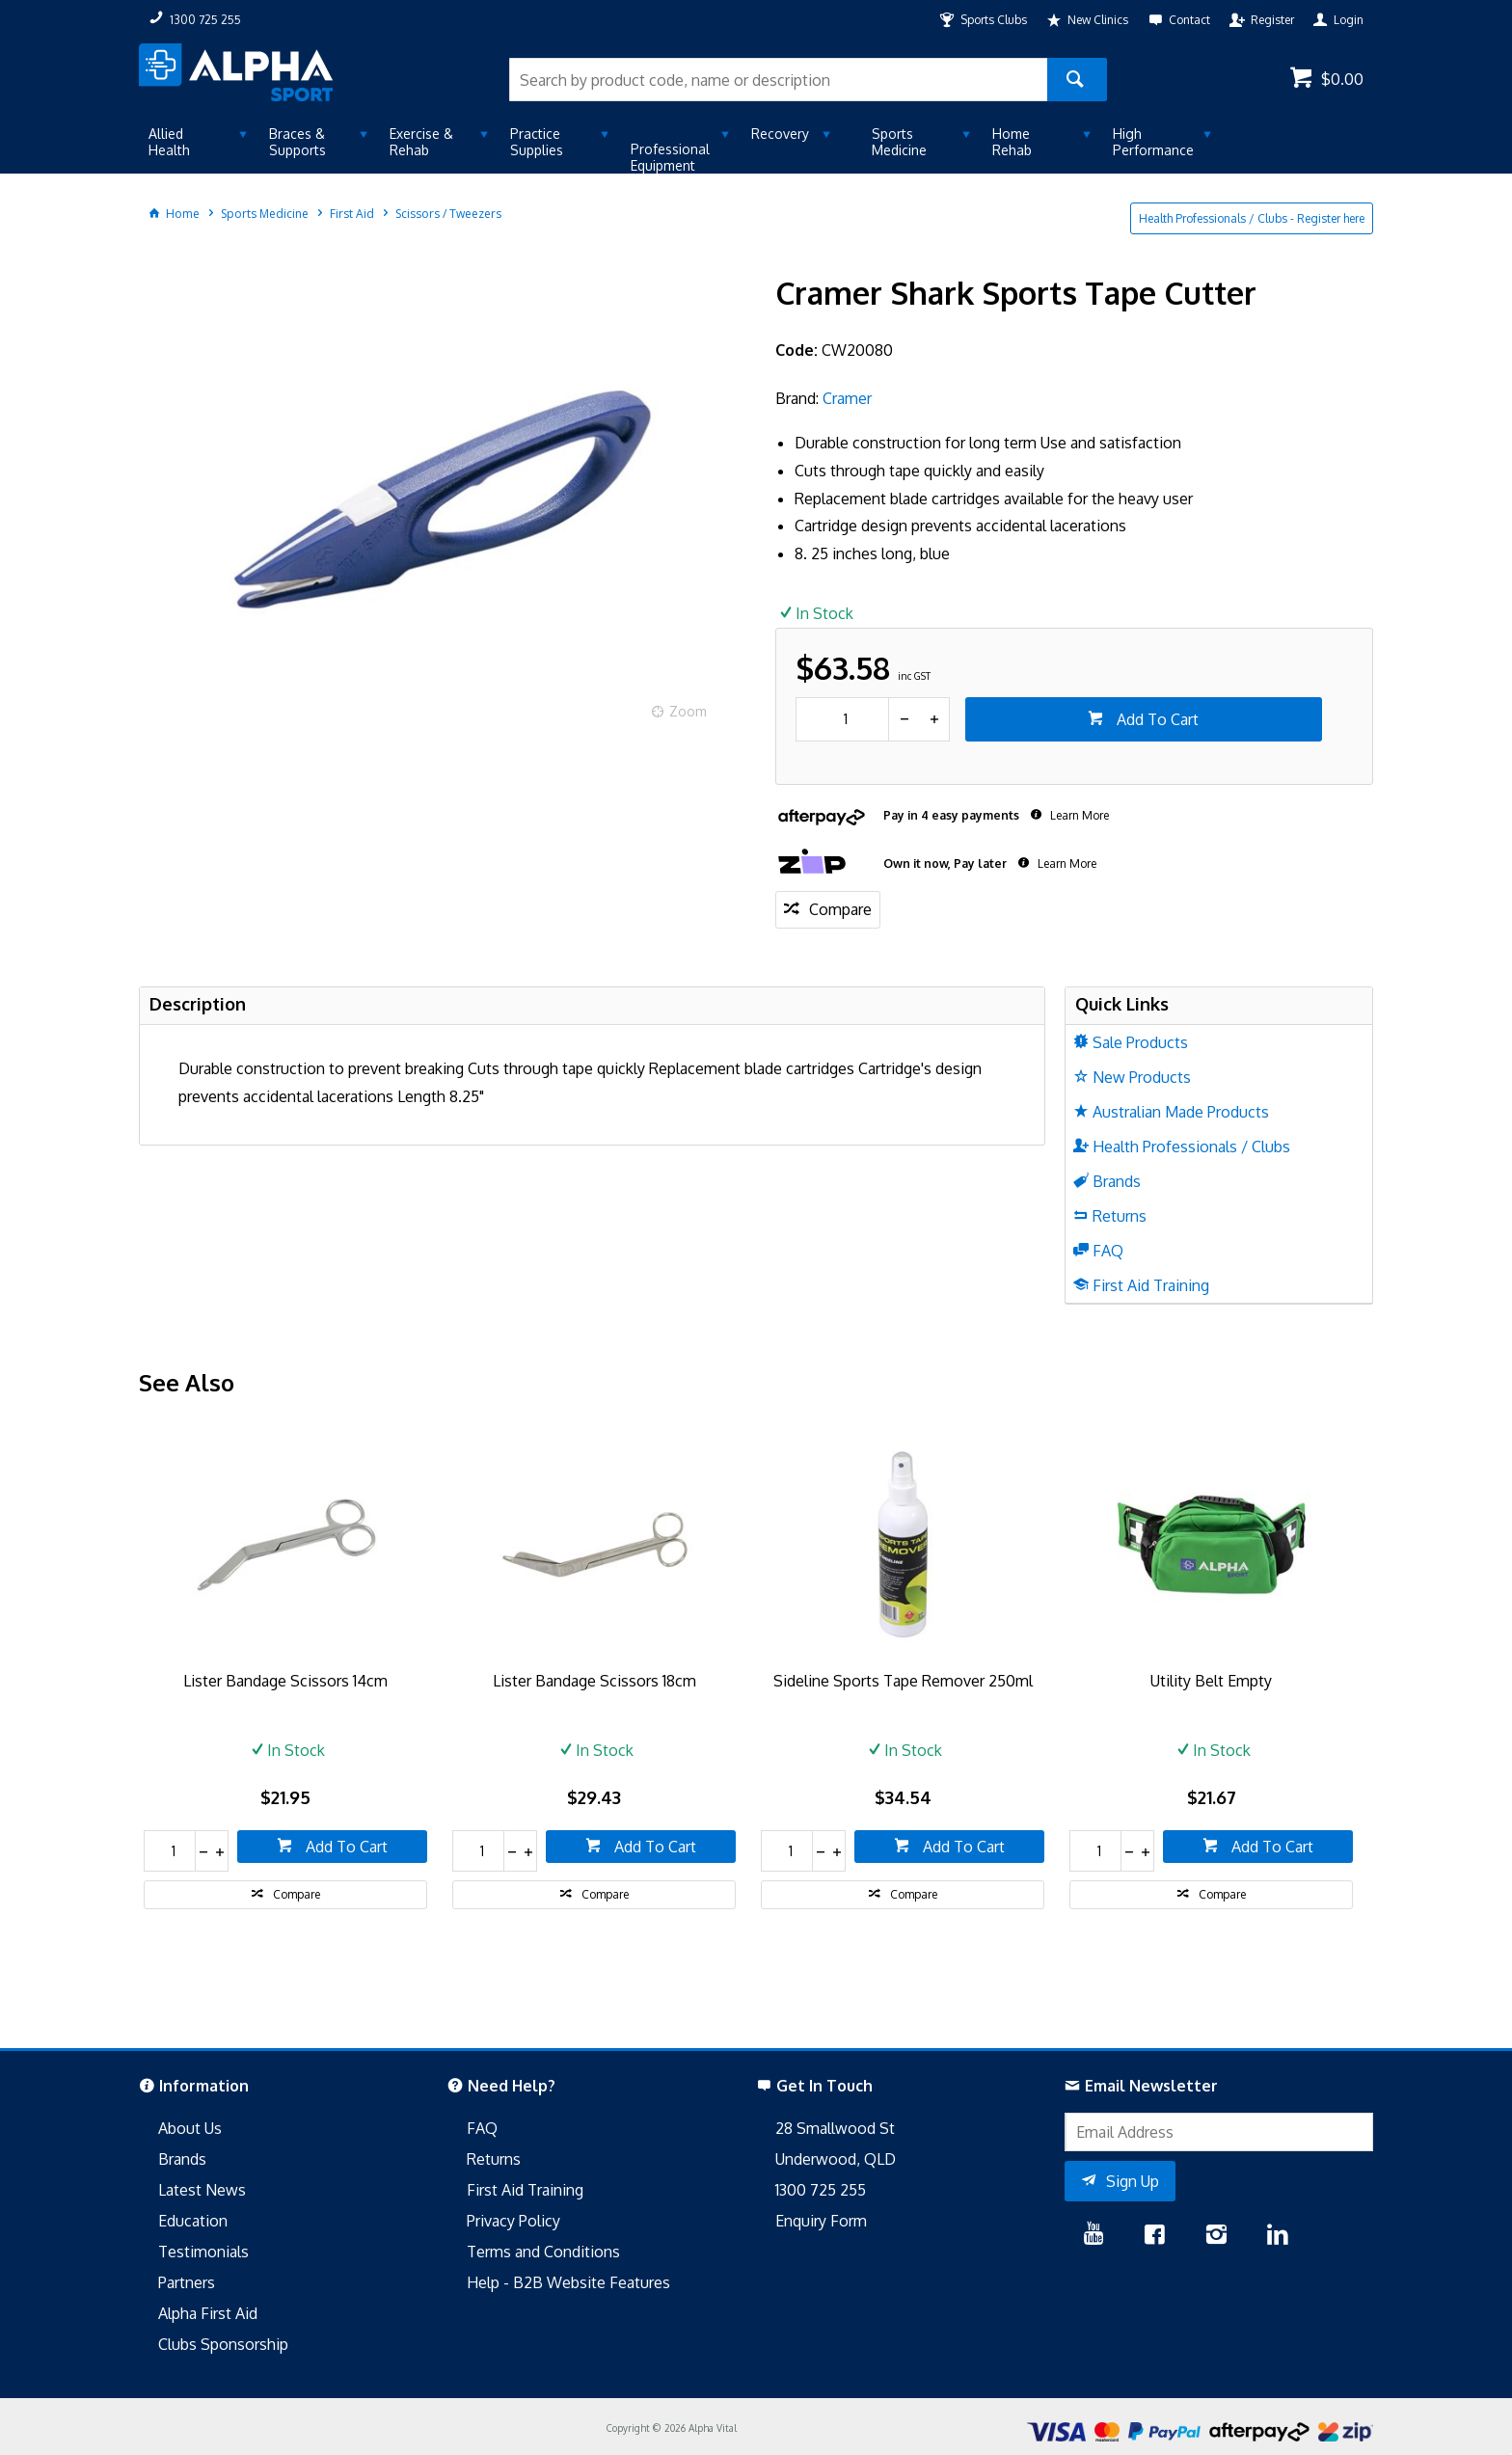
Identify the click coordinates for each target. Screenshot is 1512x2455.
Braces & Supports (297, 141)
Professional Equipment (670, 157)
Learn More (1078, 815)
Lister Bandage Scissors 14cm (285, 1680)
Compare (840, 909)
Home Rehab (1012, 141)
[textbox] (778, 79)
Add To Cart (1156, 719)
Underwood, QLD (835, 2159)
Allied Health (169, 141)
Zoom (688, 711)
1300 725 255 (820, 2189)
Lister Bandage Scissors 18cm (594, 1680)
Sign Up (1132, 2181)
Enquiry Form (821, 2220)
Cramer (847, 398)
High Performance (1153, 141)
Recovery (780, 133)
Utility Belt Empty (1211, 1680)
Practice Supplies (536, 141)
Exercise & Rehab (421, 141)
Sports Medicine (899, 141)
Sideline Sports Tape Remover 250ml (903, 1680)
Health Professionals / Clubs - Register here (1251, 218)
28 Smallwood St (835, 2128)
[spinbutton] (842, 719)
